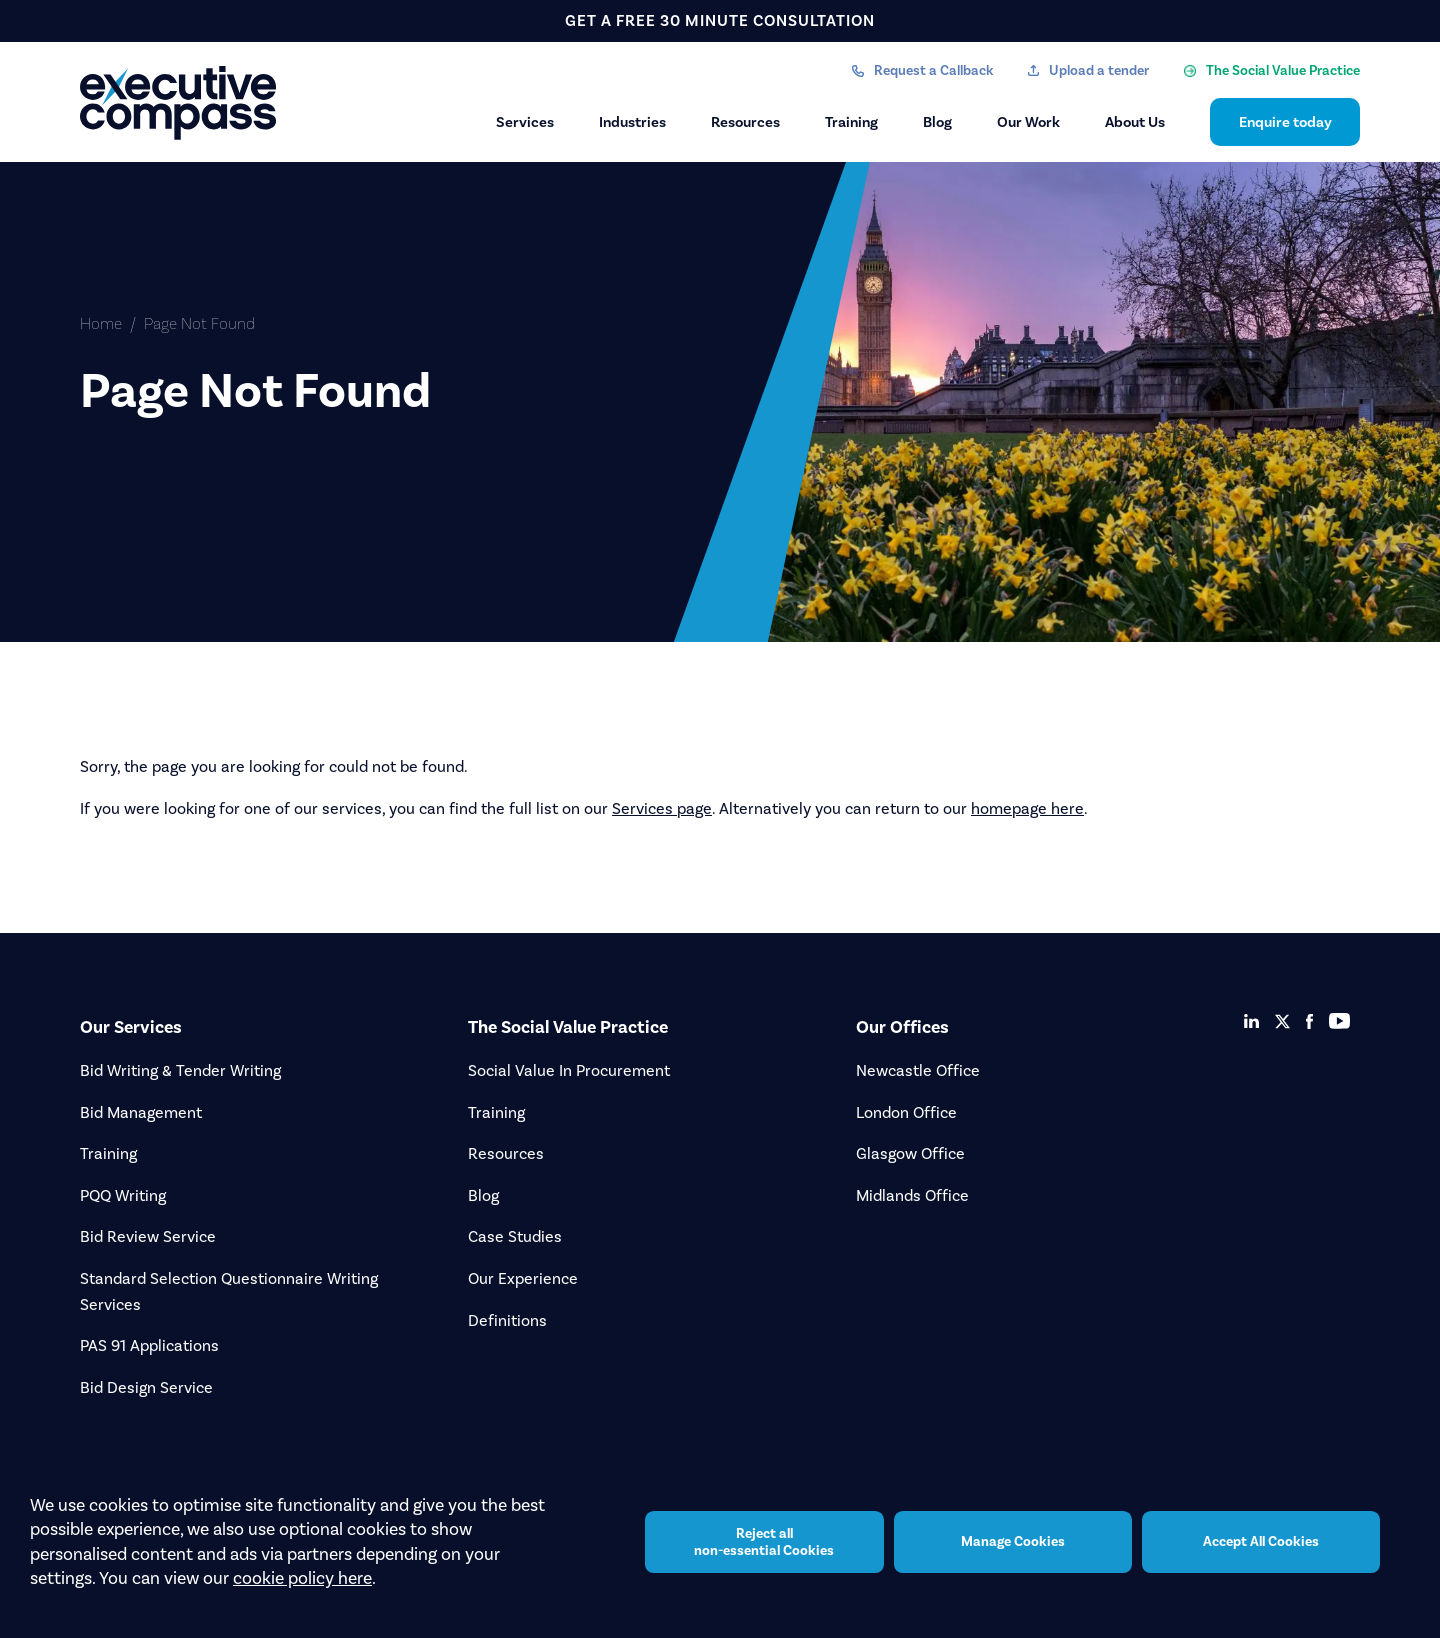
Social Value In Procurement (569, 1070)
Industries (632, 122)
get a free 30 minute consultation (720, 20)
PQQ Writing (123, 1195)
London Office (906, 1112)
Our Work (1028, 122)
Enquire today (1285, 122)
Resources (745, 122)
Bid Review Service (148, 1236)
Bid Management (141, 1112)
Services (525, 122)
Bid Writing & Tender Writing (180, 1070)
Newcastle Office (918, 1070)
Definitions (507, 1320)
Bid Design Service (146, 1387)
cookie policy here (302, 1578)
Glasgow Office (910, 1153)
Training (851, 122)
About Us (1135, 122)
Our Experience (523, 1278)
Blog (937, 122)
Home (101, 323)
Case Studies (515, 1236)
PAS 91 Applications (149, 1345)
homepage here (1027, 808)
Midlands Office (912, 1195)
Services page (662, 808)
